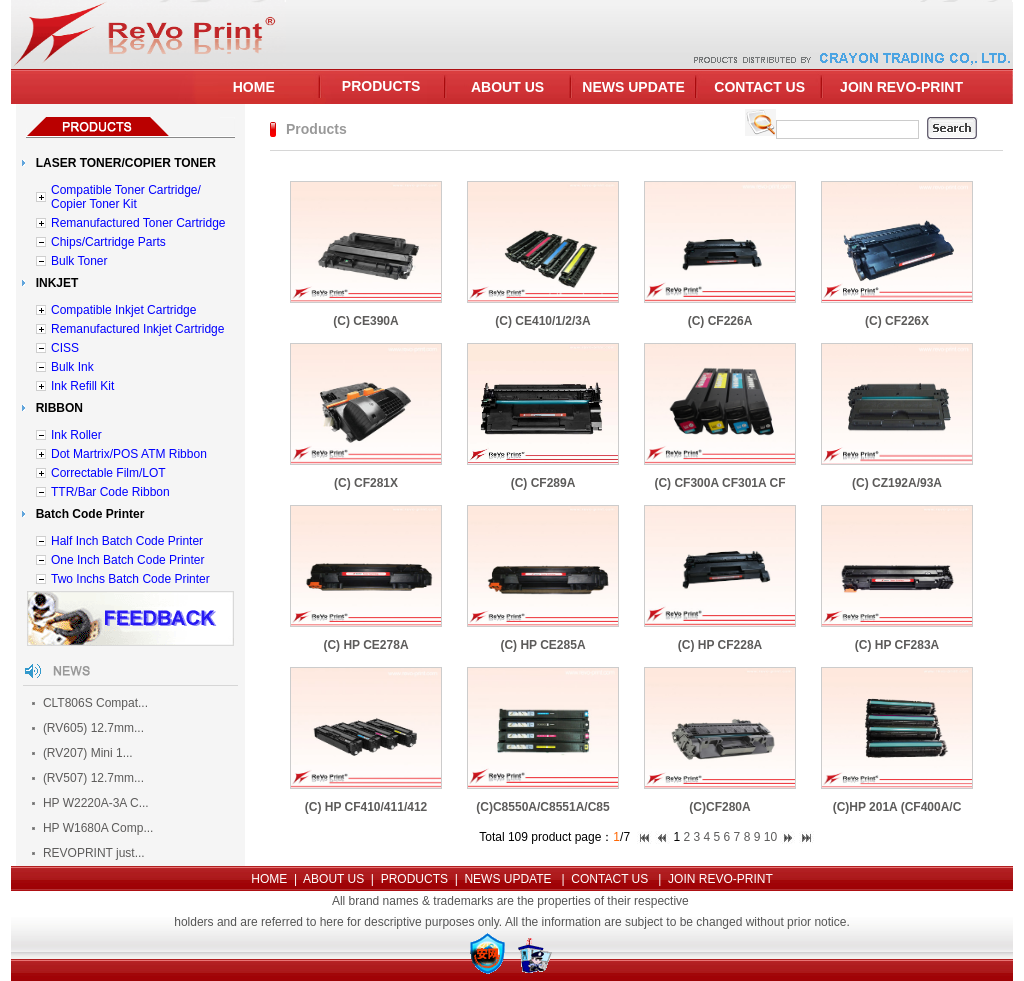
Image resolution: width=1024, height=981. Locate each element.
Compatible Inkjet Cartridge (123, 310)
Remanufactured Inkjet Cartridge (137, 329)
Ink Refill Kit (82, 386)
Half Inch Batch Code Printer (127, 541)
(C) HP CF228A (720, 645)
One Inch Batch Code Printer (127, 560)
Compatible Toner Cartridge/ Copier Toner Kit (126, 197)
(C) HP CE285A (542, 645)
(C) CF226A (720, 321)
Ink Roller (76, 435)
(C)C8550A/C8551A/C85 (542, 807)
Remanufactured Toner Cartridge (138, 223)
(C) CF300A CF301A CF (719, 483)
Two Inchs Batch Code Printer (130, 579)
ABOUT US (507, 87)
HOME (254, 87)
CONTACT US (759, 87)
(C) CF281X (366, 483)
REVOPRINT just (89, 853)
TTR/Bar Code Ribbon (110, 492)
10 (770, 837)
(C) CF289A (543, 483)
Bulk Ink (72, 367)
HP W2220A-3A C (91, 803)
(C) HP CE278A (365, 645)
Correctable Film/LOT (108, 473)
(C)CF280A (719, 807)
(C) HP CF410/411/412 (366, 807)
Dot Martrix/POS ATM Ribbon (129, 454)
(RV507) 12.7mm (88, 778)
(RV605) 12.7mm (88, 728)
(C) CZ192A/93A (897, 483)
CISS (65, 348)
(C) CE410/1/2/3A (542, 321)
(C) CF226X (897, 321)
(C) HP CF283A (897, 645)
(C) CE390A (365, 321)
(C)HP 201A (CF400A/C (897, 807)
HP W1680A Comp (93, 828)
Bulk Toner (79, 261)
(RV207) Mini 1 (83, 753)
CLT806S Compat (90, 703)
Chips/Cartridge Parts (108, 242)
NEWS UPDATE (633, 87)
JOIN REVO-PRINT (901, 87)
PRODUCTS (381, 86)
